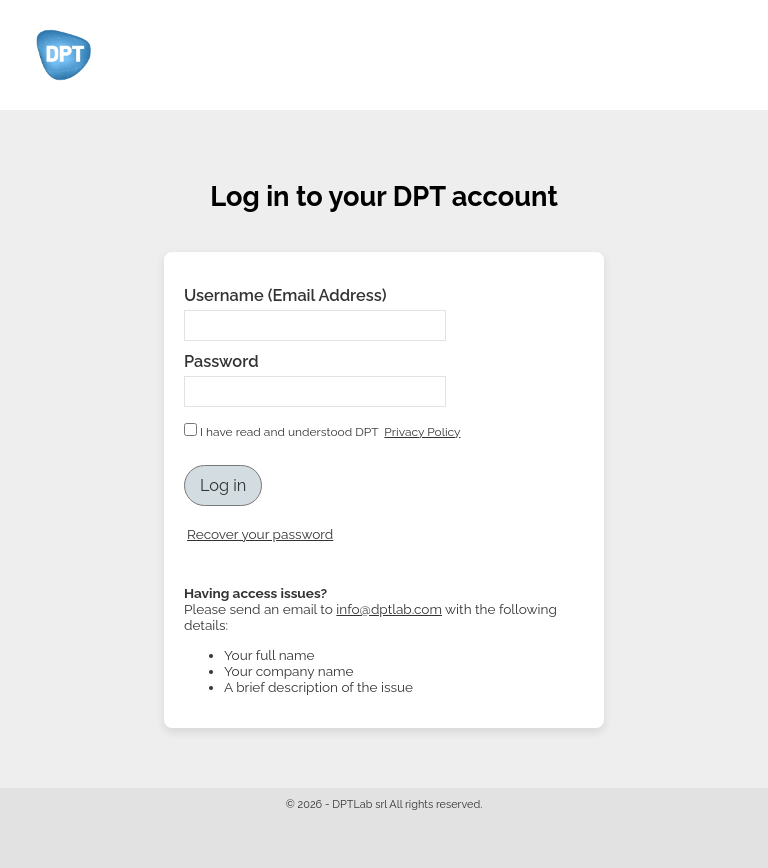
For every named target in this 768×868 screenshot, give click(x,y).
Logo (66, 55)
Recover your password (260, 534)
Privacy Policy (422, 432)
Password (221, 361)
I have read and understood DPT (324, 431)
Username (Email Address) (285, 295)
